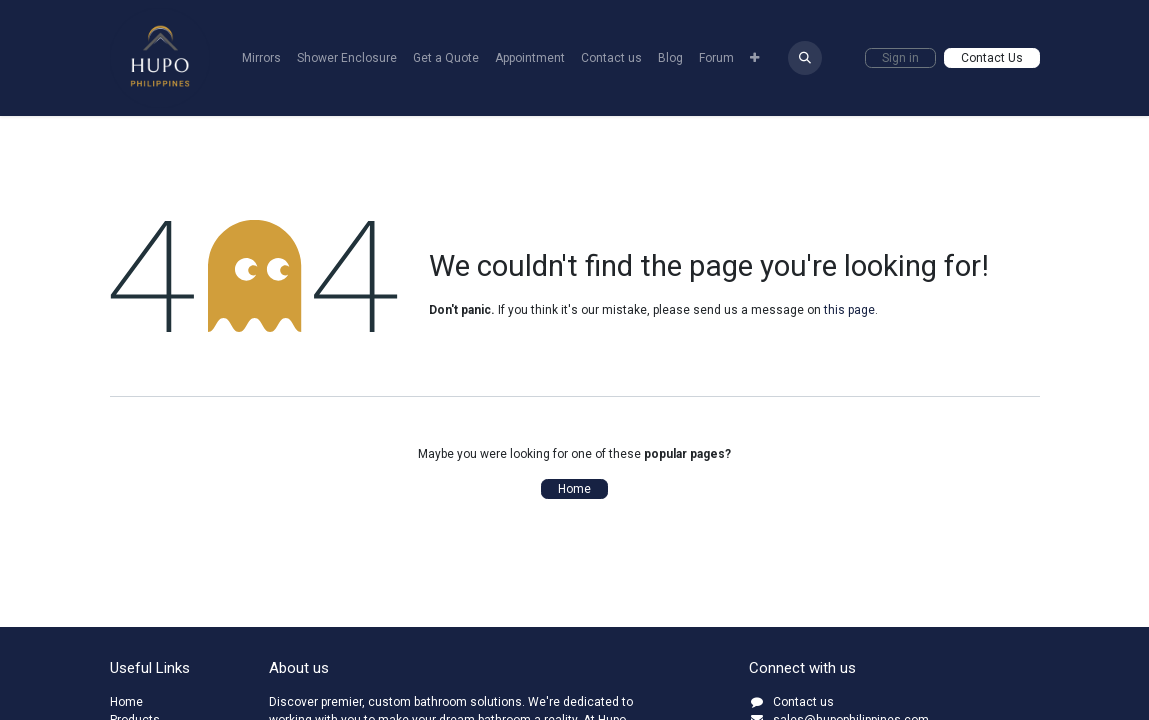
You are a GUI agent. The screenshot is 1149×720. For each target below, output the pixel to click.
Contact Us (992, 58)
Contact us (803, 702)
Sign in (900, 58)
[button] (805, 58)
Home (574, 489)
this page (849, 310)
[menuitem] (261, 58)
